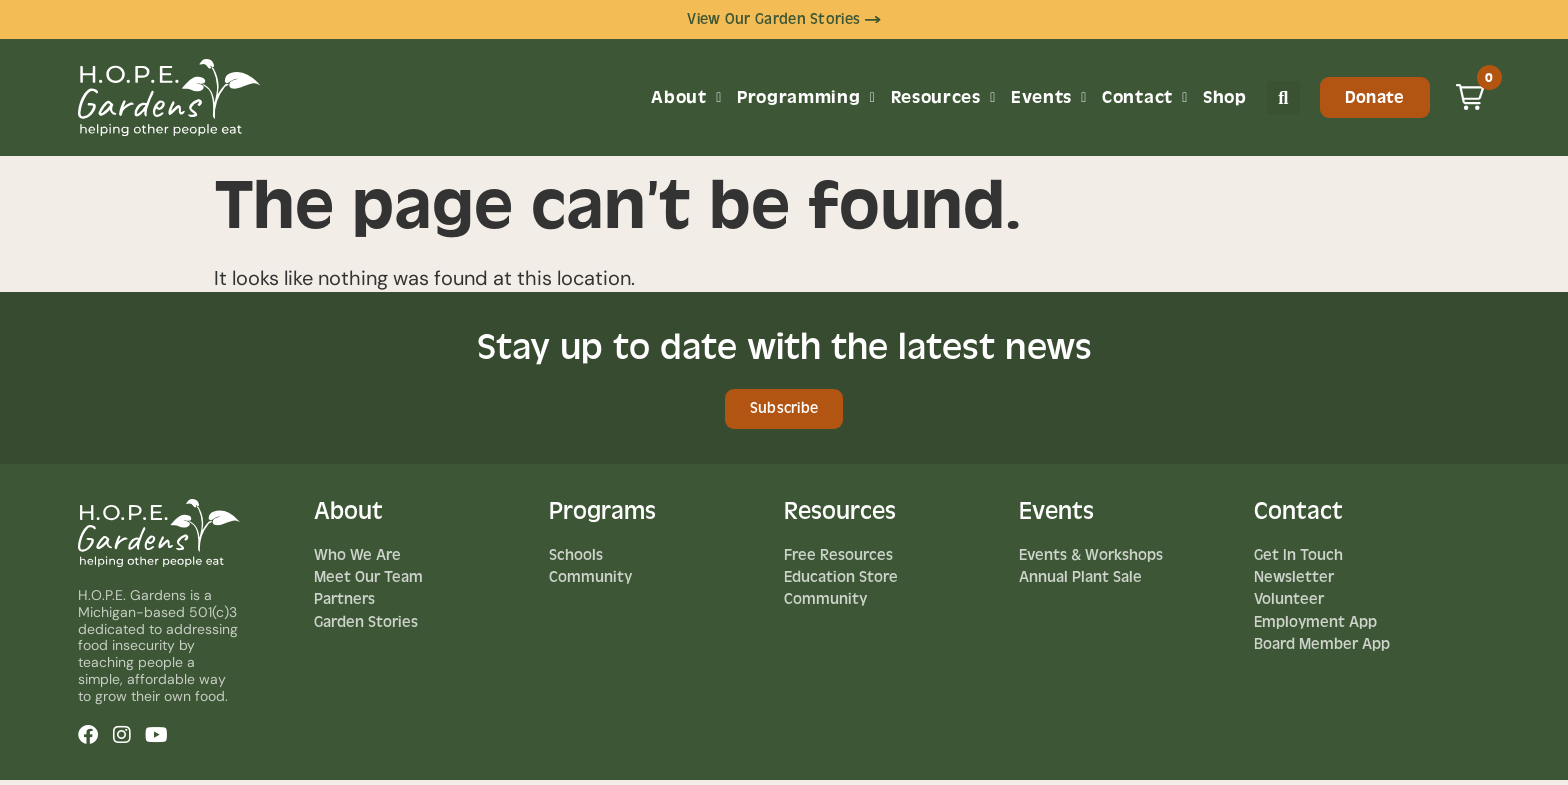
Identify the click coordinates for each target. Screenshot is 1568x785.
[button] (1283, 100)
